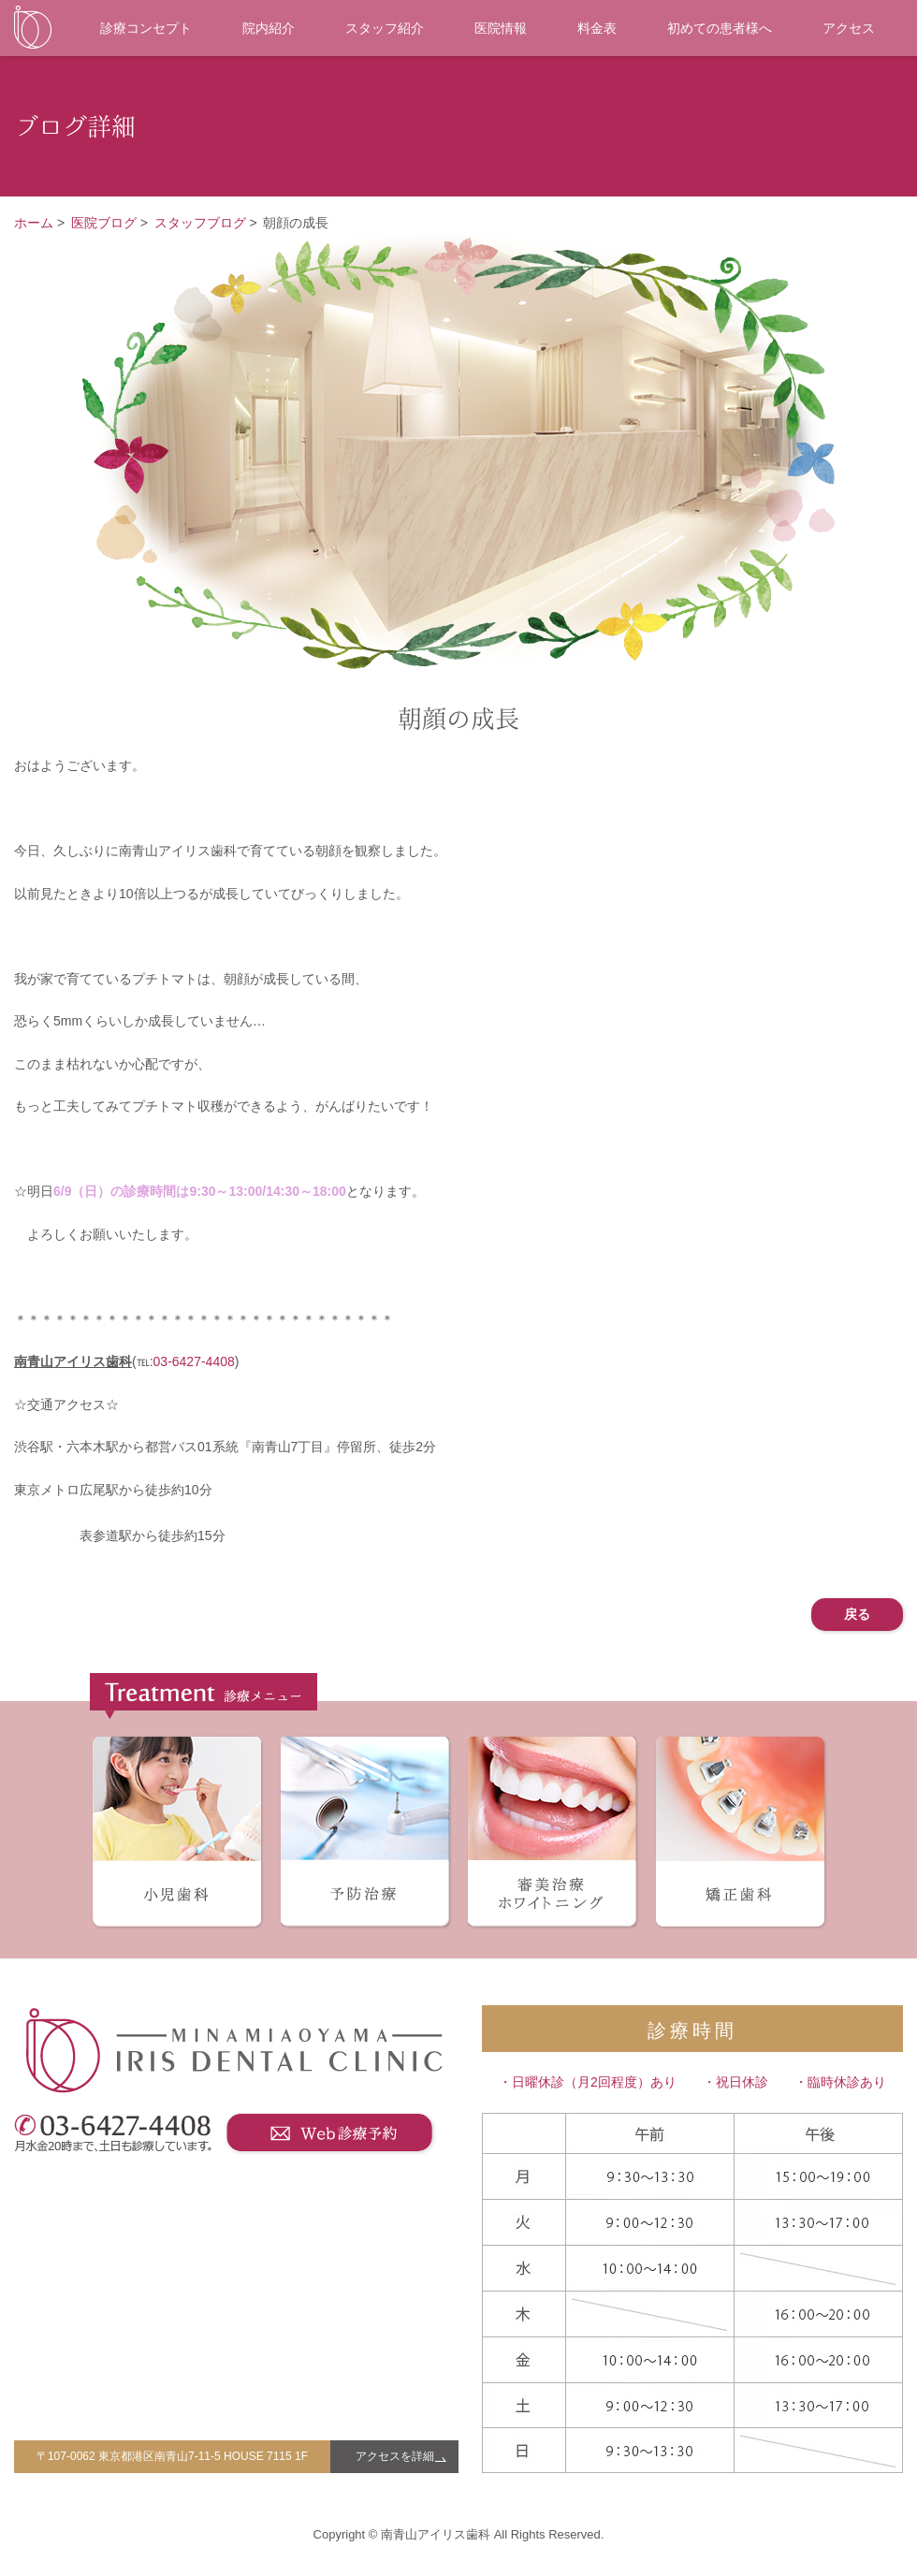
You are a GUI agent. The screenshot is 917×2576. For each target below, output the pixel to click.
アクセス (848, 28)
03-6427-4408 (194, 1361)
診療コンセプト (146, 28)
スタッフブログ (200, 222)
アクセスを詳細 (395, 2456)
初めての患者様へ (719, 28)
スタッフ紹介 (384, 28)
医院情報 (500, 28)
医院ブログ (104, 222)
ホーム (33, 222)
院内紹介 (268, 28)
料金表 (597, 28)
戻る (857, 1614)
